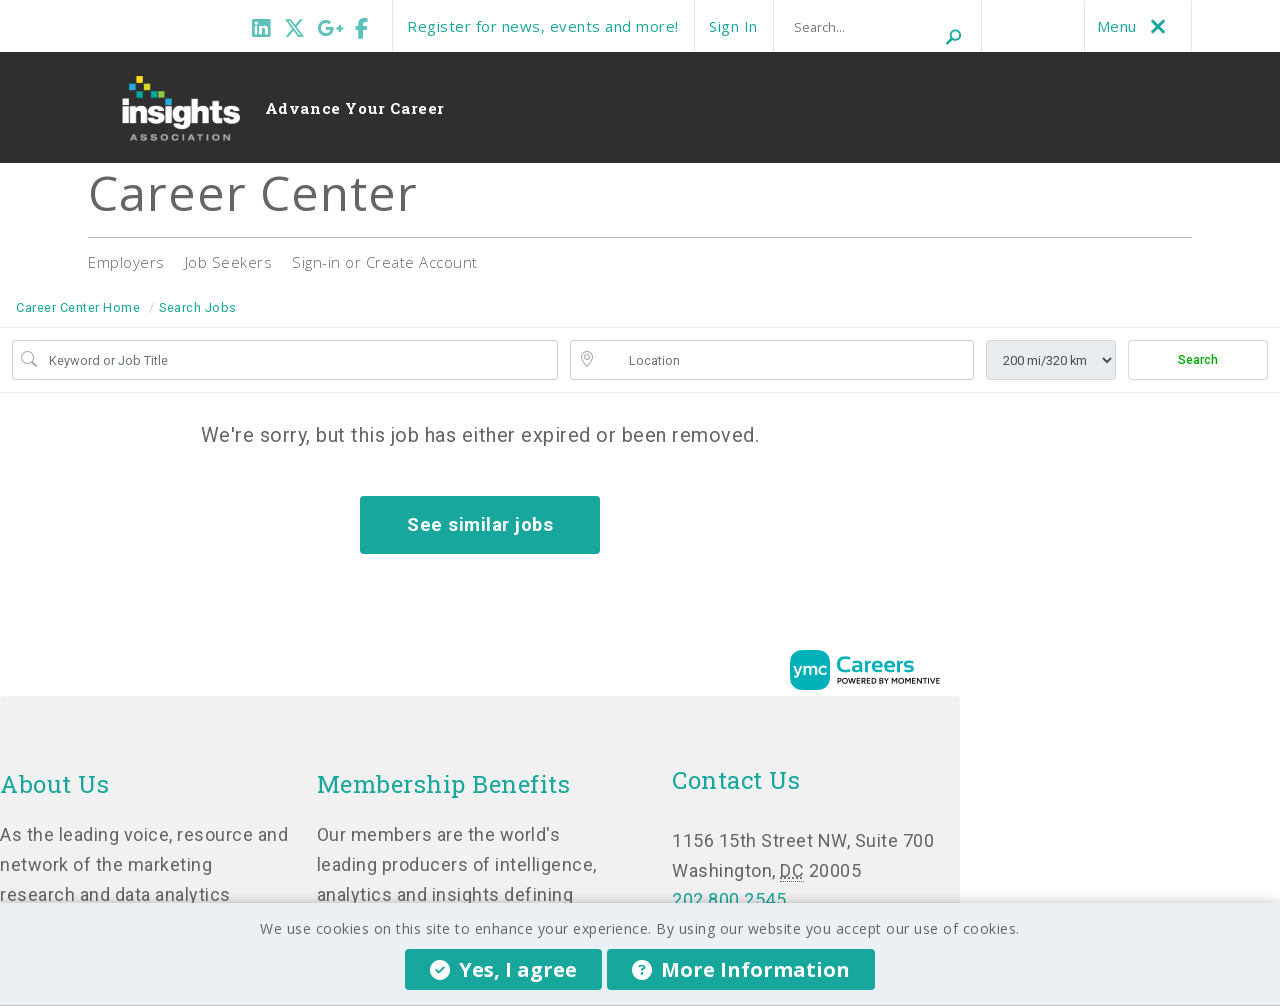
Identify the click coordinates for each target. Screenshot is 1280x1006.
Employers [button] (126, 262)
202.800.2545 (729, 899)
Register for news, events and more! (543, 26)
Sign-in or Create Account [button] (385, 262)
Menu (1135, 26)
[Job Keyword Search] (300, 360)
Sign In (733, 26)
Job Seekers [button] (229, 262)
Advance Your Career (355, 108)
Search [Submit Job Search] (1198, 360)
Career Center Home (78, 307)
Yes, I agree (503, 969)
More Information (741, 969)
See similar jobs (480, 524)
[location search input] (787, 360)
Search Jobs (198, 307)
